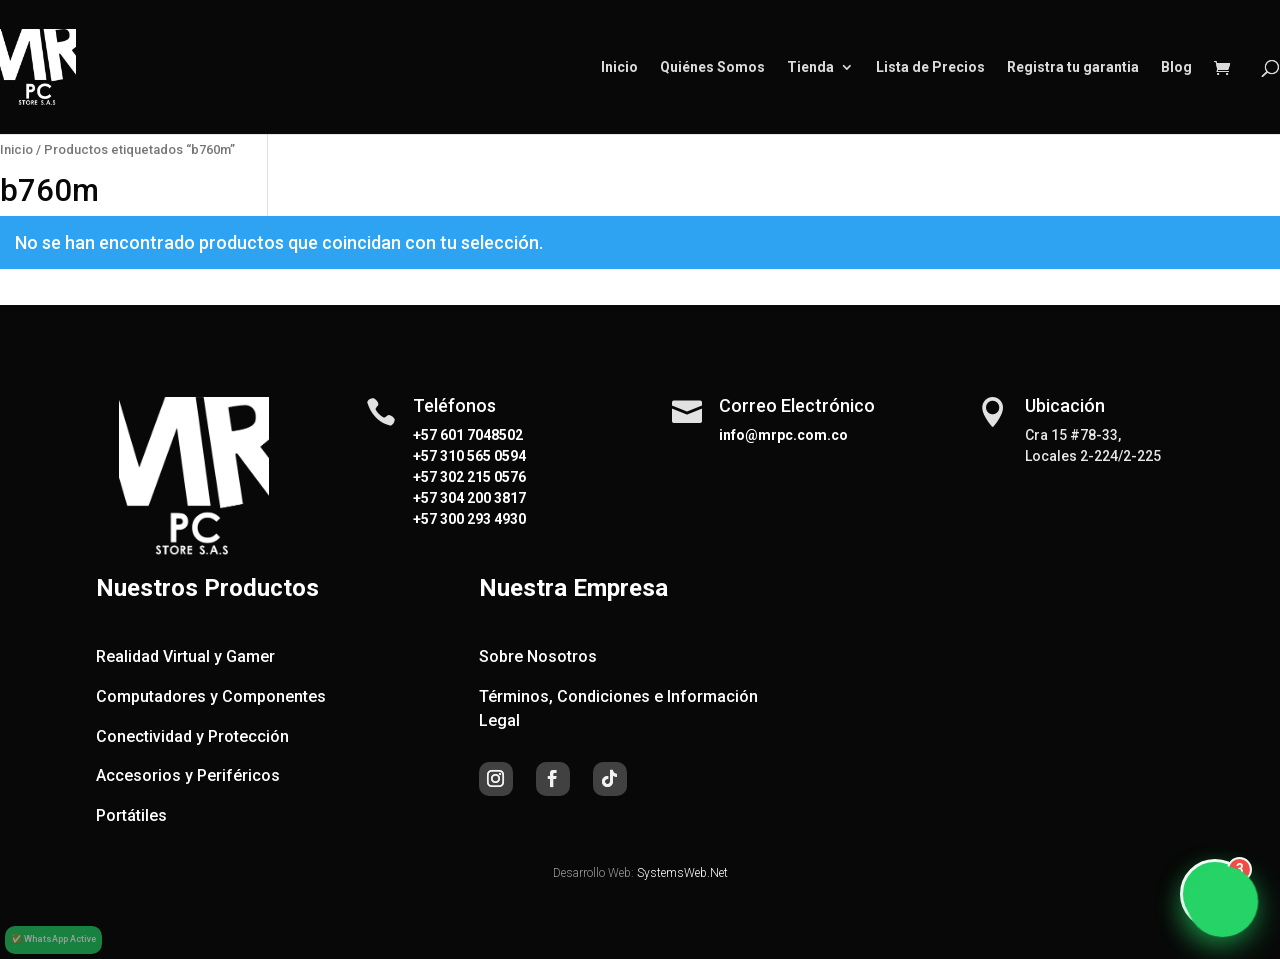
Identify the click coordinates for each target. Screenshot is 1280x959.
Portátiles (131, 815)
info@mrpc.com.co (783, 435)
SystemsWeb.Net (682, 873)
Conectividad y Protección (192, 736)
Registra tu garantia (1073, 67)
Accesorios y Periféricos (188, 775)
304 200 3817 (481, 498)
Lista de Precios (930, 67)
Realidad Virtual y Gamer (185, 656)
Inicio (619, 67)
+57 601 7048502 (468, 435)
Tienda (810, 67)
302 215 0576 (481, 477)
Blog (1176, 67)
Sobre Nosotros (538, 656)
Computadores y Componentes (211, 696)
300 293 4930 (481, 519)
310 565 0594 (481, 456)
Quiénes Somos (712, 67)
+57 (425, 456)
